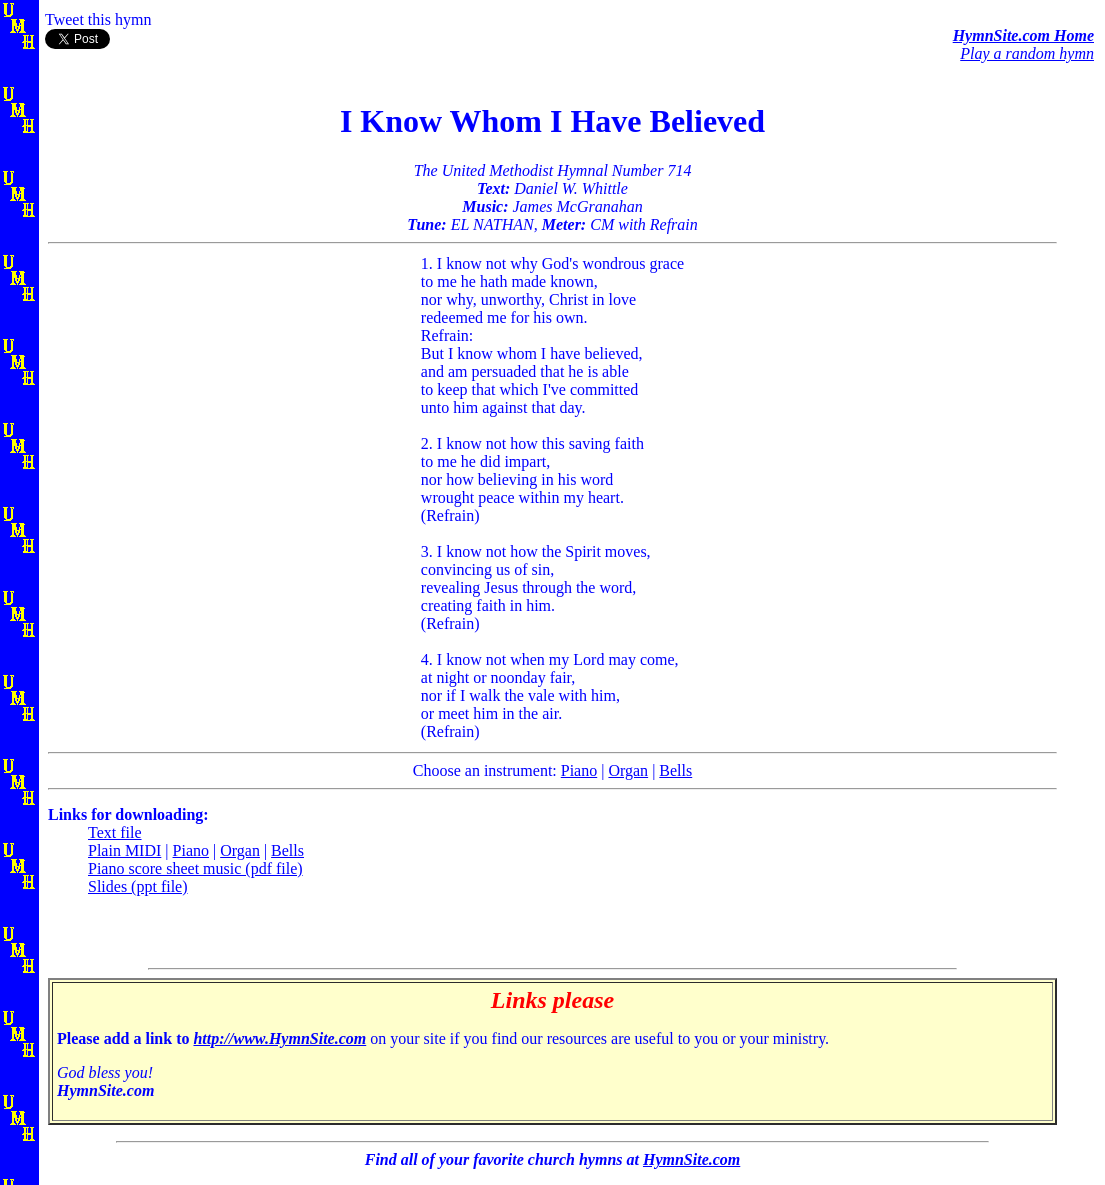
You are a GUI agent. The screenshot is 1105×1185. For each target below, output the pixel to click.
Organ (628, 770)
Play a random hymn (1027, 53)
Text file (115, 832)
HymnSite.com (691, 1159)
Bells (675, 770)
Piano (579, 770)
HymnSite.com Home (1023, 35)
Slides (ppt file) (138, 886)
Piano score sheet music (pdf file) (195, 868)
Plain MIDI (124, 850)
